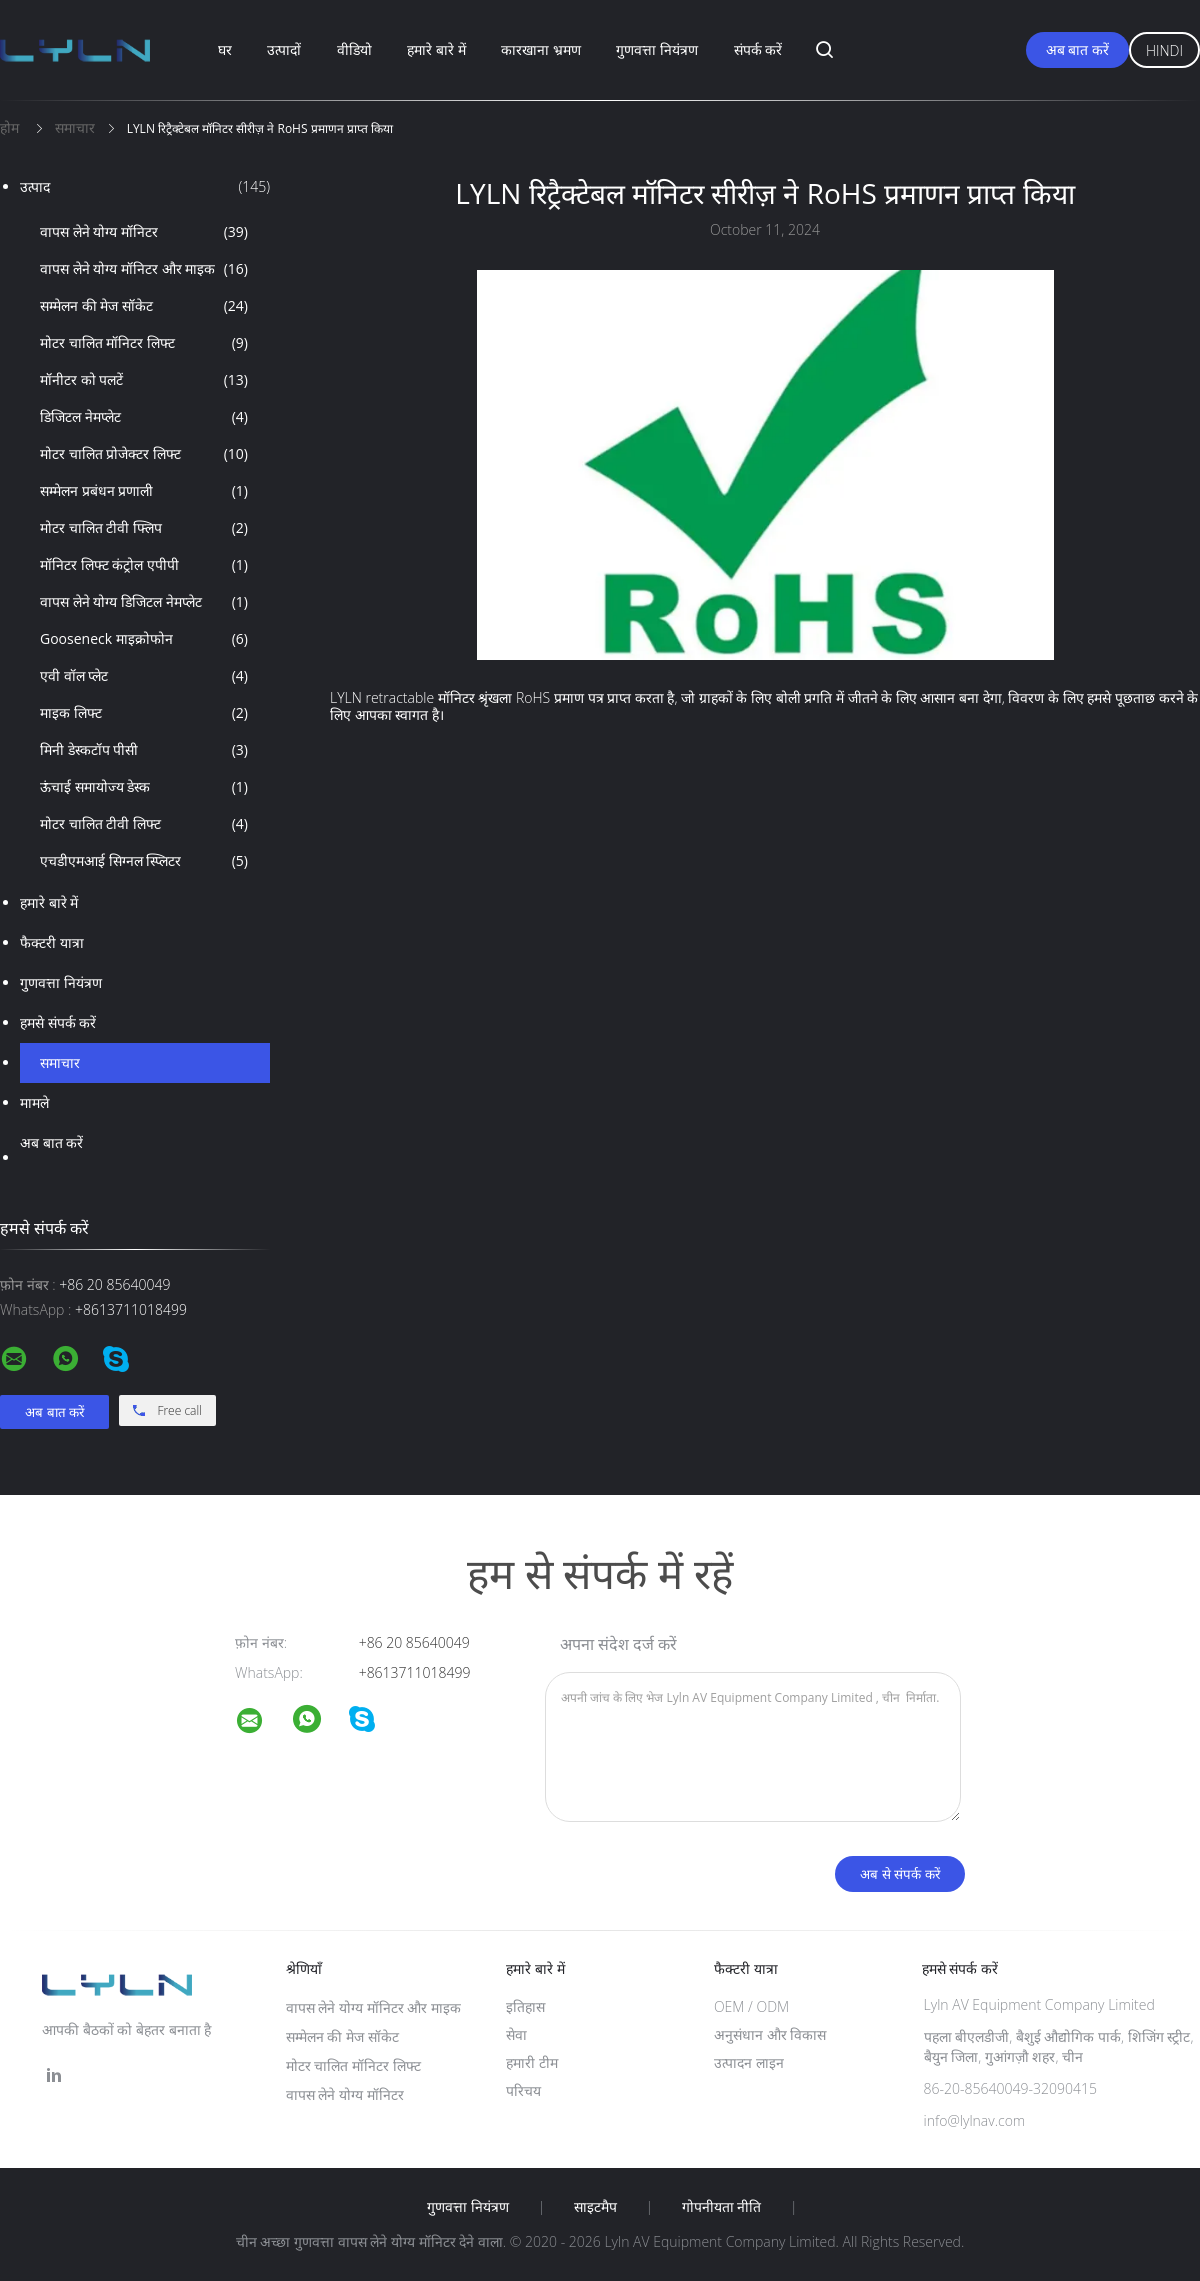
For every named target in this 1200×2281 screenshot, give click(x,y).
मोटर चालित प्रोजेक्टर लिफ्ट (144, 454)
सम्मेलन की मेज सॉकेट (144, 306)
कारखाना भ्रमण (541, 49)
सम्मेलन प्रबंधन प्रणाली (144, 491)
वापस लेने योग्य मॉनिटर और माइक (144, 269)
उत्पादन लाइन (749, 2062)
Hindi (1164, 50)
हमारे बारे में (436, 49)
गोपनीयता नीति (722, 2207)
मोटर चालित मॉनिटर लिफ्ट (144, 343)
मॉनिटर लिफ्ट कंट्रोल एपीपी (144, 565)
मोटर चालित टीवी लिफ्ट (144, 824)
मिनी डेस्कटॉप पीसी (144, 750)
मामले (34, 1102)
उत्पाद (145, 187)
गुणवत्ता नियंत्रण (657, 49)
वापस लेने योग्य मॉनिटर (144, 232)
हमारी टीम (532, 2062)
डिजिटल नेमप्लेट (144, 417)
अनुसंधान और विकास (770, 2034)
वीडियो (354, 49)
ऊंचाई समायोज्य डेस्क (144, 787)
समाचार (60, 1062)
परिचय (523, 2090)
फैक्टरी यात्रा (52, 942)
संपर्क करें (758, 49)
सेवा (516, 2034)
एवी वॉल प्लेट (144, 676)
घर (225, 49)
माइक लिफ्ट (144, 713)
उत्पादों (284, 49)
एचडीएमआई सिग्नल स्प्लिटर (144, 861)
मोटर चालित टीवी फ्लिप (144, 528)
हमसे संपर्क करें (58, 1022)
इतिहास (525, 2006)
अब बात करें (1077, 49)
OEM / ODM (751, 2006)
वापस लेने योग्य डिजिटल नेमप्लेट (144, 602)
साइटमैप (595, 2207)
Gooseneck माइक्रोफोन (144, 639)
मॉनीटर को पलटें (144, 380)
